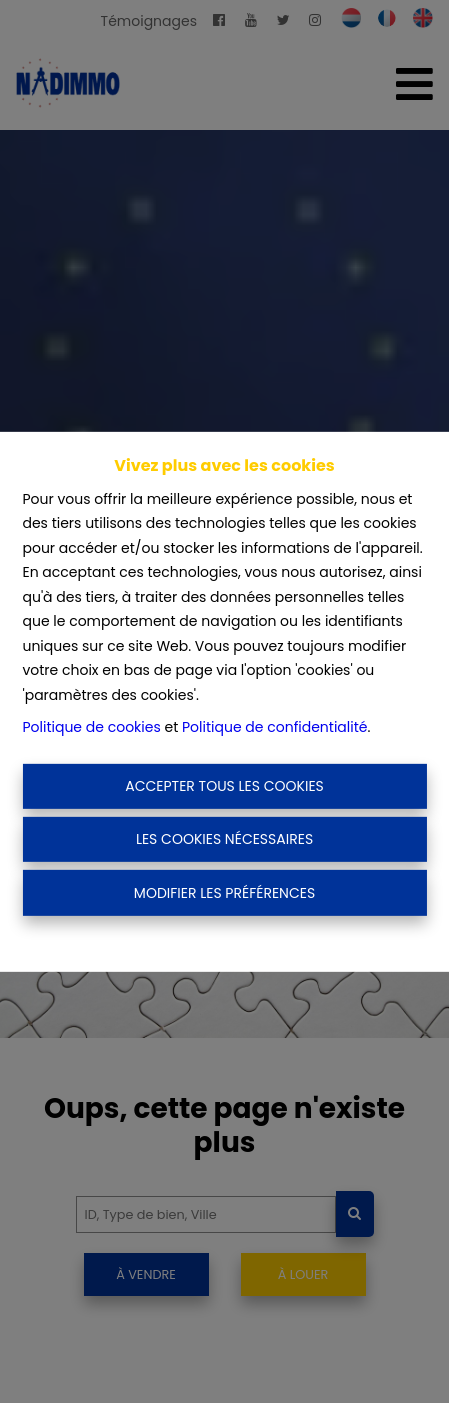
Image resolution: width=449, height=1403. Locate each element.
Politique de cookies (91, 727)
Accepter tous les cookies (224, 786)
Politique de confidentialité (274, 727)
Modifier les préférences (224, 892)
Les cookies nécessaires (224, 839)
